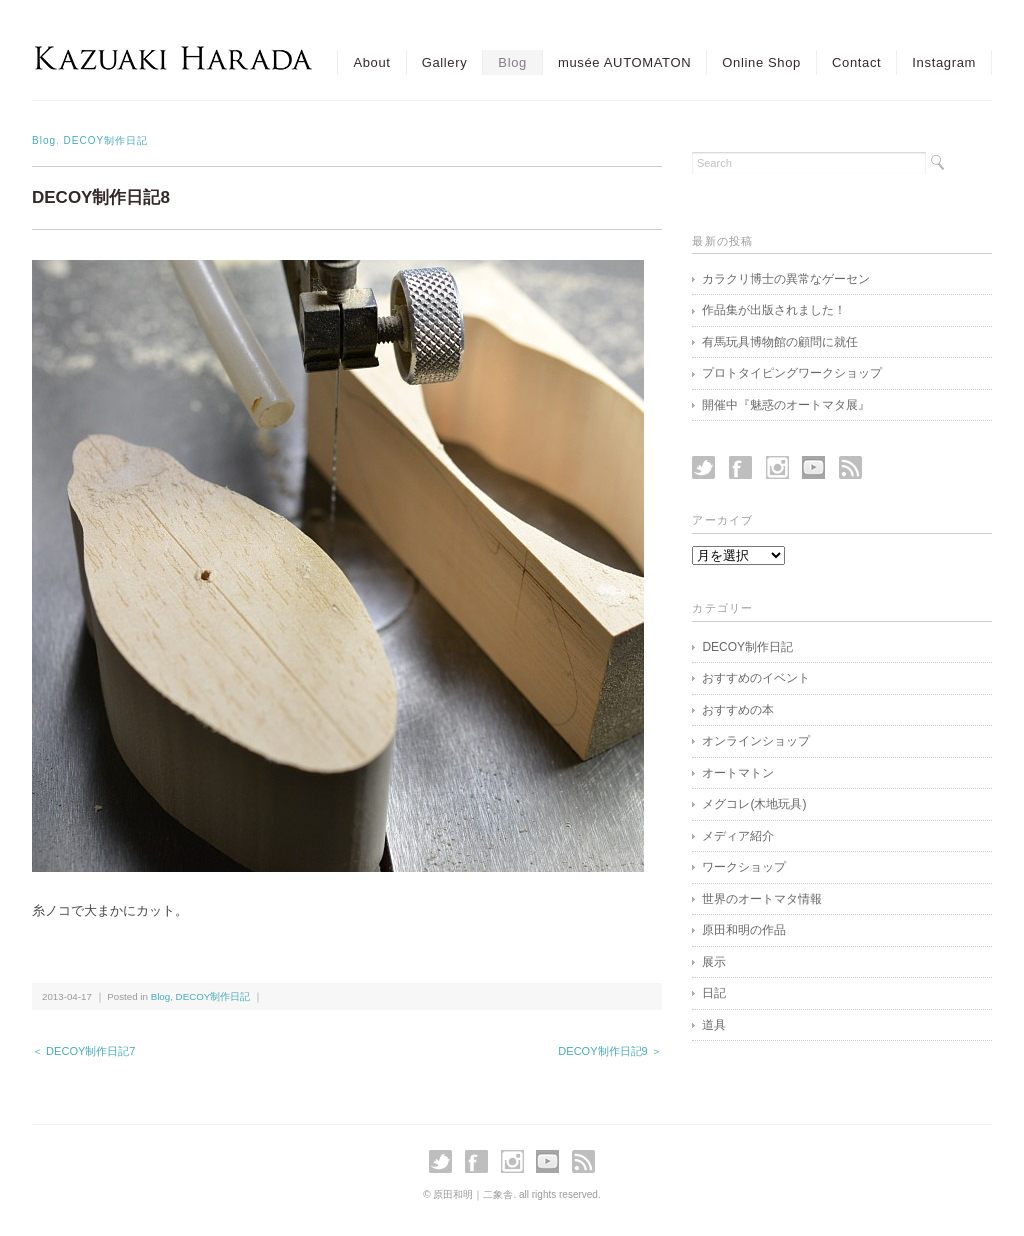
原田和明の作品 (744, 930)
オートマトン (738, 773)
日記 (714, 993)
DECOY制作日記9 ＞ (610, 1051)
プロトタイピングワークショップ (792, 373)
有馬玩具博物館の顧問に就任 (780, 342)
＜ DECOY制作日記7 (84, 1051)
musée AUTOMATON (624, 62)
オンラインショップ (756, 741)
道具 (714, 1025)
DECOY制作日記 (106, 140)
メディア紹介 (738, 836)
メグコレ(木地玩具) (754, 804)
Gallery (445, 62)
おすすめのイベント (756, 678)
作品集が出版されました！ (774, 310)
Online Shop (761, 62)
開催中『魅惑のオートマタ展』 (786, 405)
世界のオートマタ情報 (762, 899)
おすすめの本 (738, 710)
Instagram (944, 62)
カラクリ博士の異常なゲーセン (786, 279)
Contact (856, 62)
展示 (714, 962)
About (371, 62)
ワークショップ (744, 867)
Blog (512, 62)
